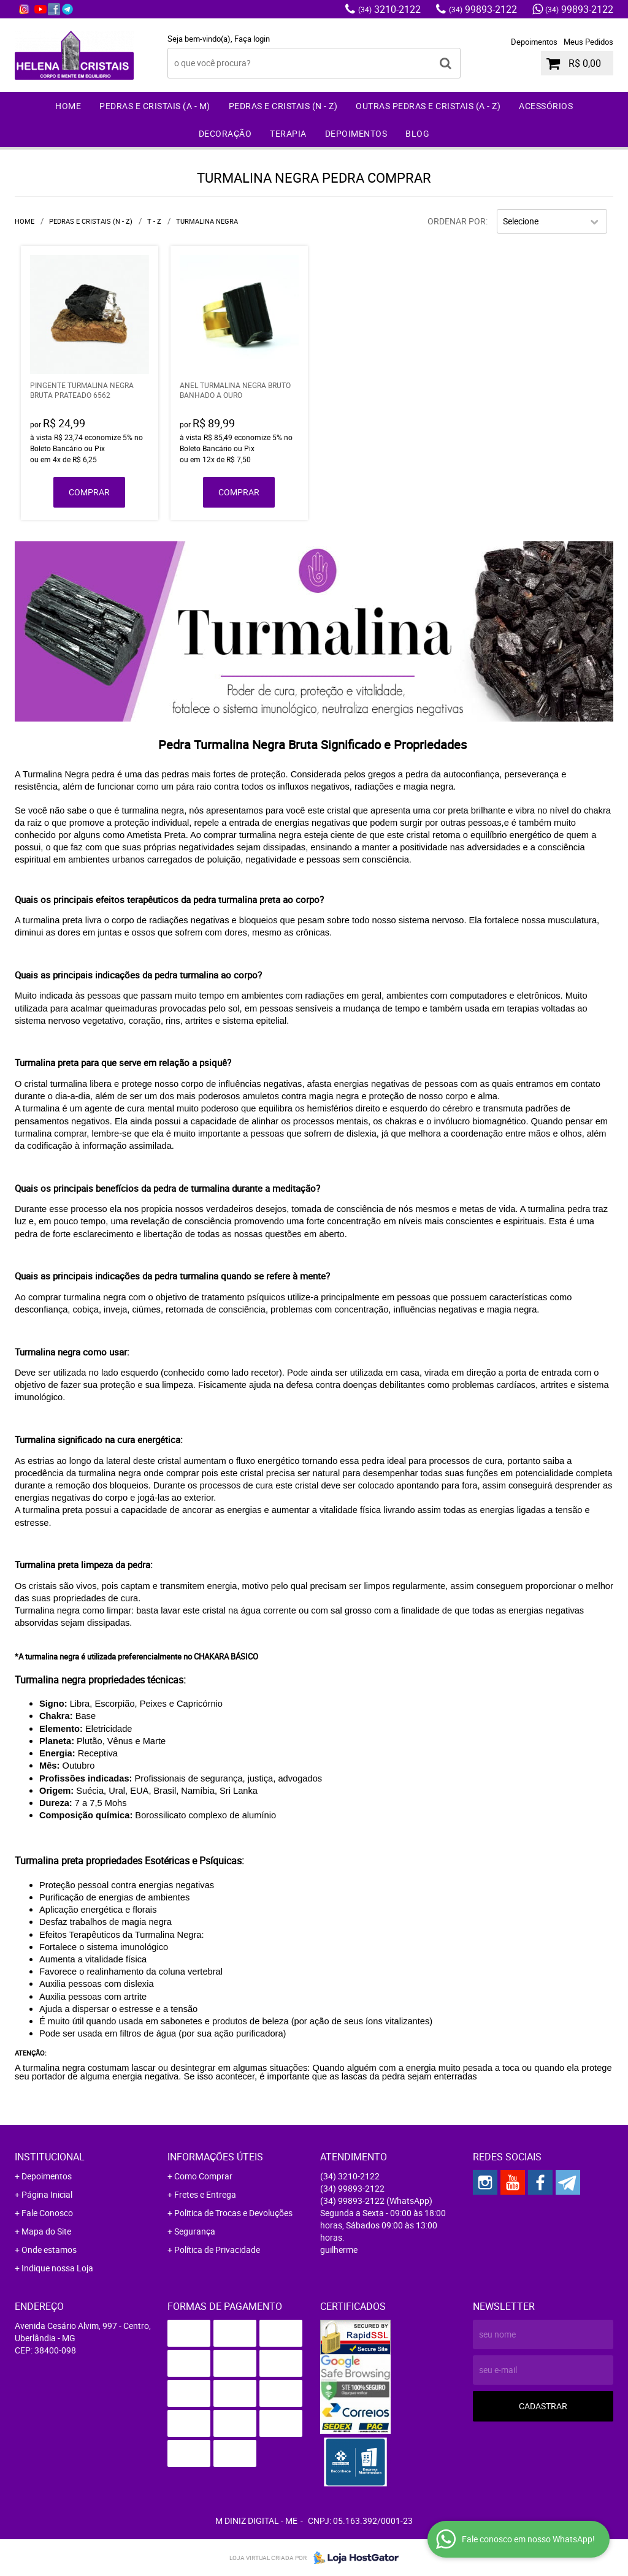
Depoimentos (534, 41)
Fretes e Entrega (205, 2194)
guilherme (339, 2249)
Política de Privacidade (217, 2249)
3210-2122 (389, 9)
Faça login (252, 38)
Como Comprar (203, 2176)
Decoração (225, 133)
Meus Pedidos (588, 41)
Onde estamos (49, 2249)
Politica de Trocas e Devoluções (233, 2213)
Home (68, 106)
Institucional (50, 2156)
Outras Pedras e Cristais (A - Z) (428, 106)
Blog (417, 133)
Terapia (288, 133)
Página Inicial (46, 2194)
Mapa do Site (46, 2231)
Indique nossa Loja (57, 2268)
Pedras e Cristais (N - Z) (283, 106)
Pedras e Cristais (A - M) (154, 106)
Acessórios (546, 106)
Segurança (194, 2231)
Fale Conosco (47, 2213)
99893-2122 (483, 9)
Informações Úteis (215, 2156)
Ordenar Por (456, 221)
